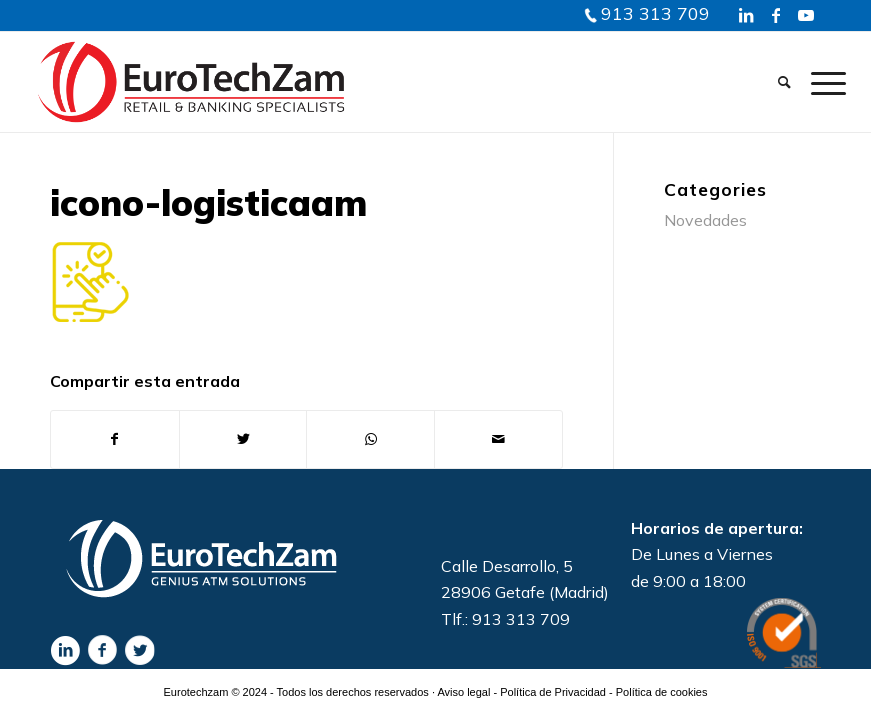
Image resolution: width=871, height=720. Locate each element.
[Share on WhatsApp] (370, 439)
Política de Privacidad (553, 692)
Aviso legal (463, 692)
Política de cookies (662, 692)
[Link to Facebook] (776, 15)
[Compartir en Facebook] (115, 439)
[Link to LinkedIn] (746, 15)
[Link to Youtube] (806, 15)
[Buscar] (784, 82)
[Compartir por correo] (498, 439)
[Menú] (823, 82)
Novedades (705, 220)
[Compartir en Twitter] (243, 439)
